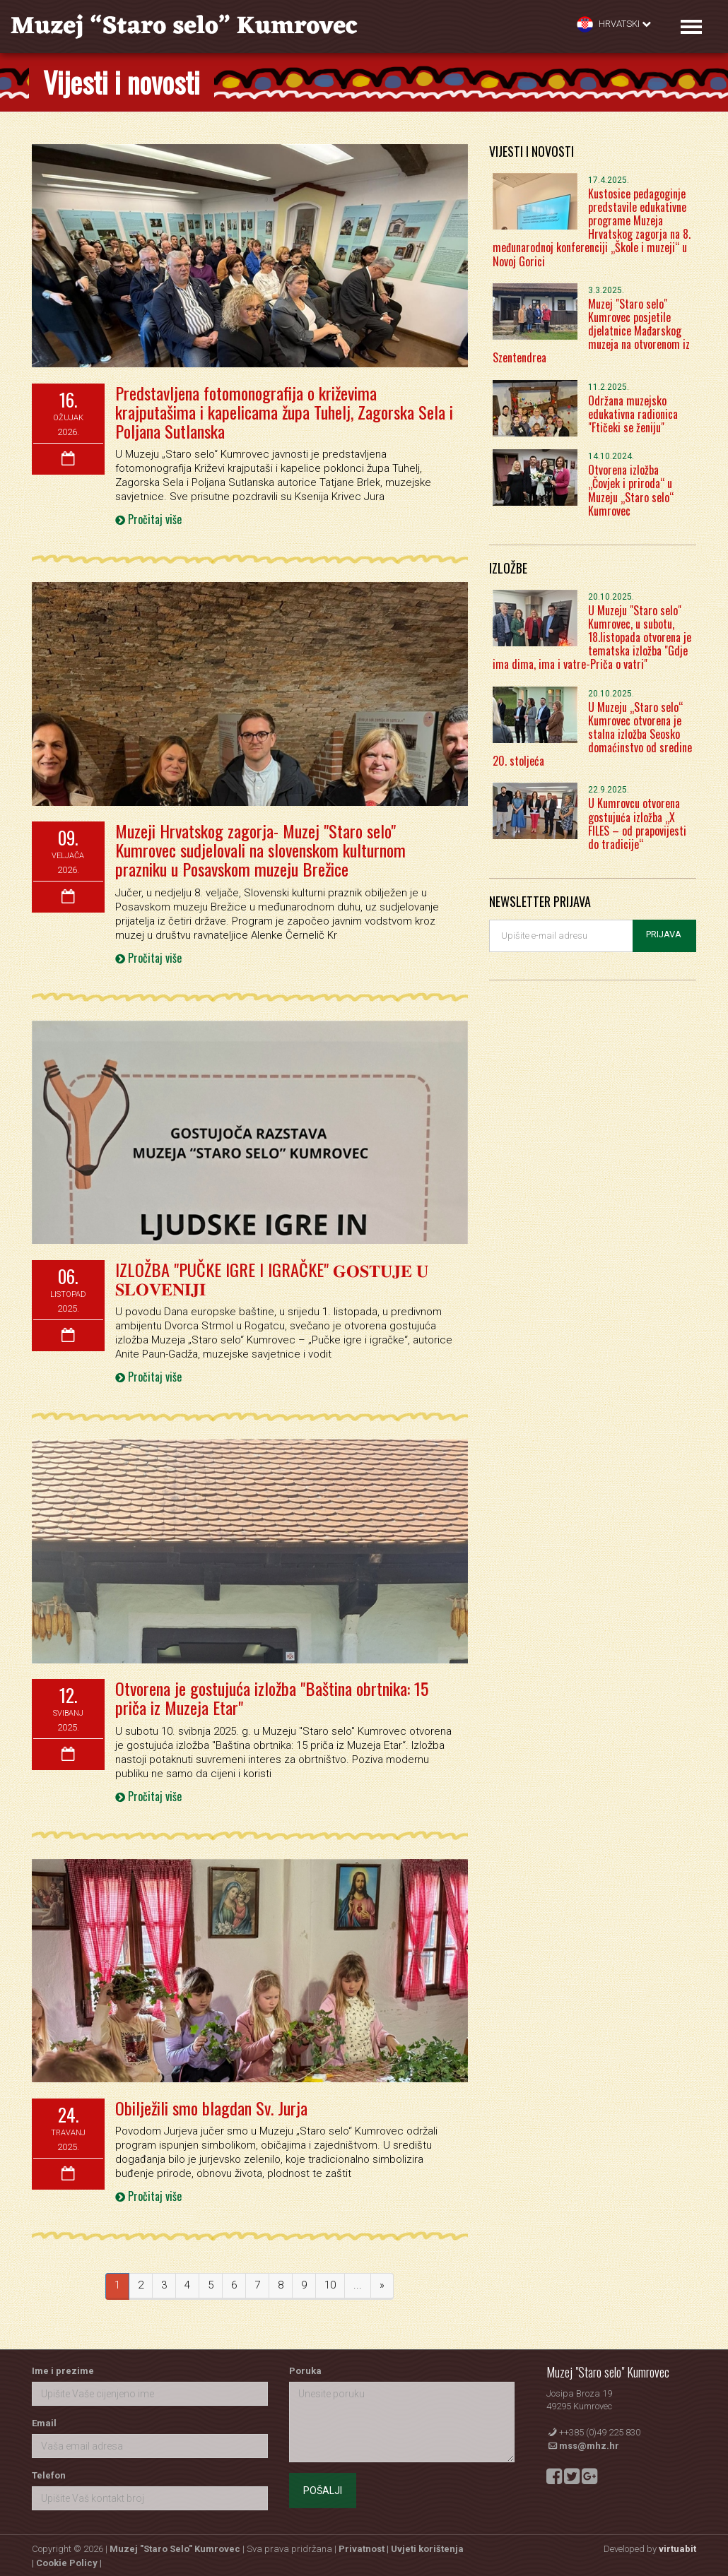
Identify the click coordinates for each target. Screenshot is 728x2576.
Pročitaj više (148, 518)
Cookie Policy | (69, 2560)
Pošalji (322, 2487)
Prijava (663, 934)
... (357, 2282)
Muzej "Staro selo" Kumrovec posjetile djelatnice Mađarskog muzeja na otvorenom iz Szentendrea (591, 331)
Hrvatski (614, 24)
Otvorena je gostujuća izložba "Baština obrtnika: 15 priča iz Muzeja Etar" (271, 1695)
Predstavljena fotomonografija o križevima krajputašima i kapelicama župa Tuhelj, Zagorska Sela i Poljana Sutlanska (282, 411)
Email (44, 2419)
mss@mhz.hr (589, 2443)
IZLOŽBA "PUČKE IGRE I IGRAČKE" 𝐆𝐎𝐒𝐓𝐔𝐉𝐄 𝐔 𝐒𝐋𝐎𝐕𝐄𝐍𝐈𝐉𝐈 (269, 1276)
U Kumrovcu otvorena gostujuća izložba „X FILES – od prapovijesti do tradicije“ (637, 824)
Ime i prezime (63, 2367)
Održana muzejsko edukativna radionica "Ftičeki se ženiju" (633, 414)
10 (330, 2282)
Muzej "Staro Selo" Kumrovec (175, 2546)
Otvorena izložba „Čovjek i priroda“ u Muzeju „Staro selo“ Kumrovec (631, 490)
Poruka (305, 2367)
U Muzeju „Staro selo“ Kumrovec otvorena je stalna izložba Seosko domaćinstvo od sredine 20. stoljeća (592, 734)
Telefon (49, 2472)
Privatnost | (365, 2546)
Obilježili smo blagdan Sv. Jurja (210, 2105)
